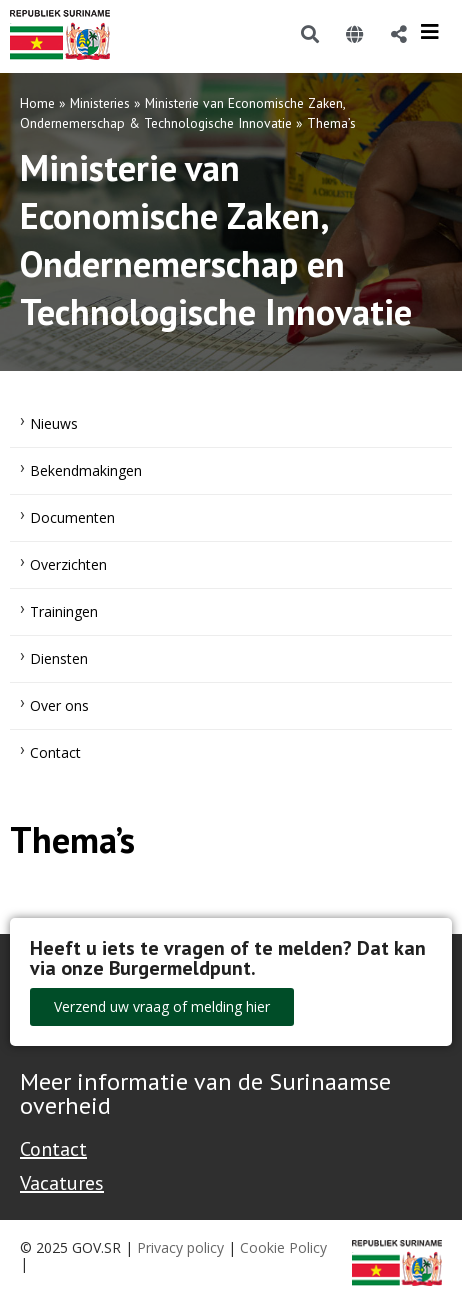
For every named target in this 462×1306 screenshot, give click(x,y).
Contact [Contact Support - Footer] (53, 1149)
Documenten (72, 517)
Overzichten (68, 564)
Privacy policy (180, 1247)
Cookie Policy (283, 1247)
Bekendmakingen (86, 470)
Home (37, 103)
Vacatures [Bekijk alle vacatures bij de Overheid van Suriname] (62, 1183)
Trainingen (64, 611)
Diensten (59, 658)
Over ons (59, 705)
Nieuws (54, 423)
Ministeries (100, 103)
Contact (55, 752)
